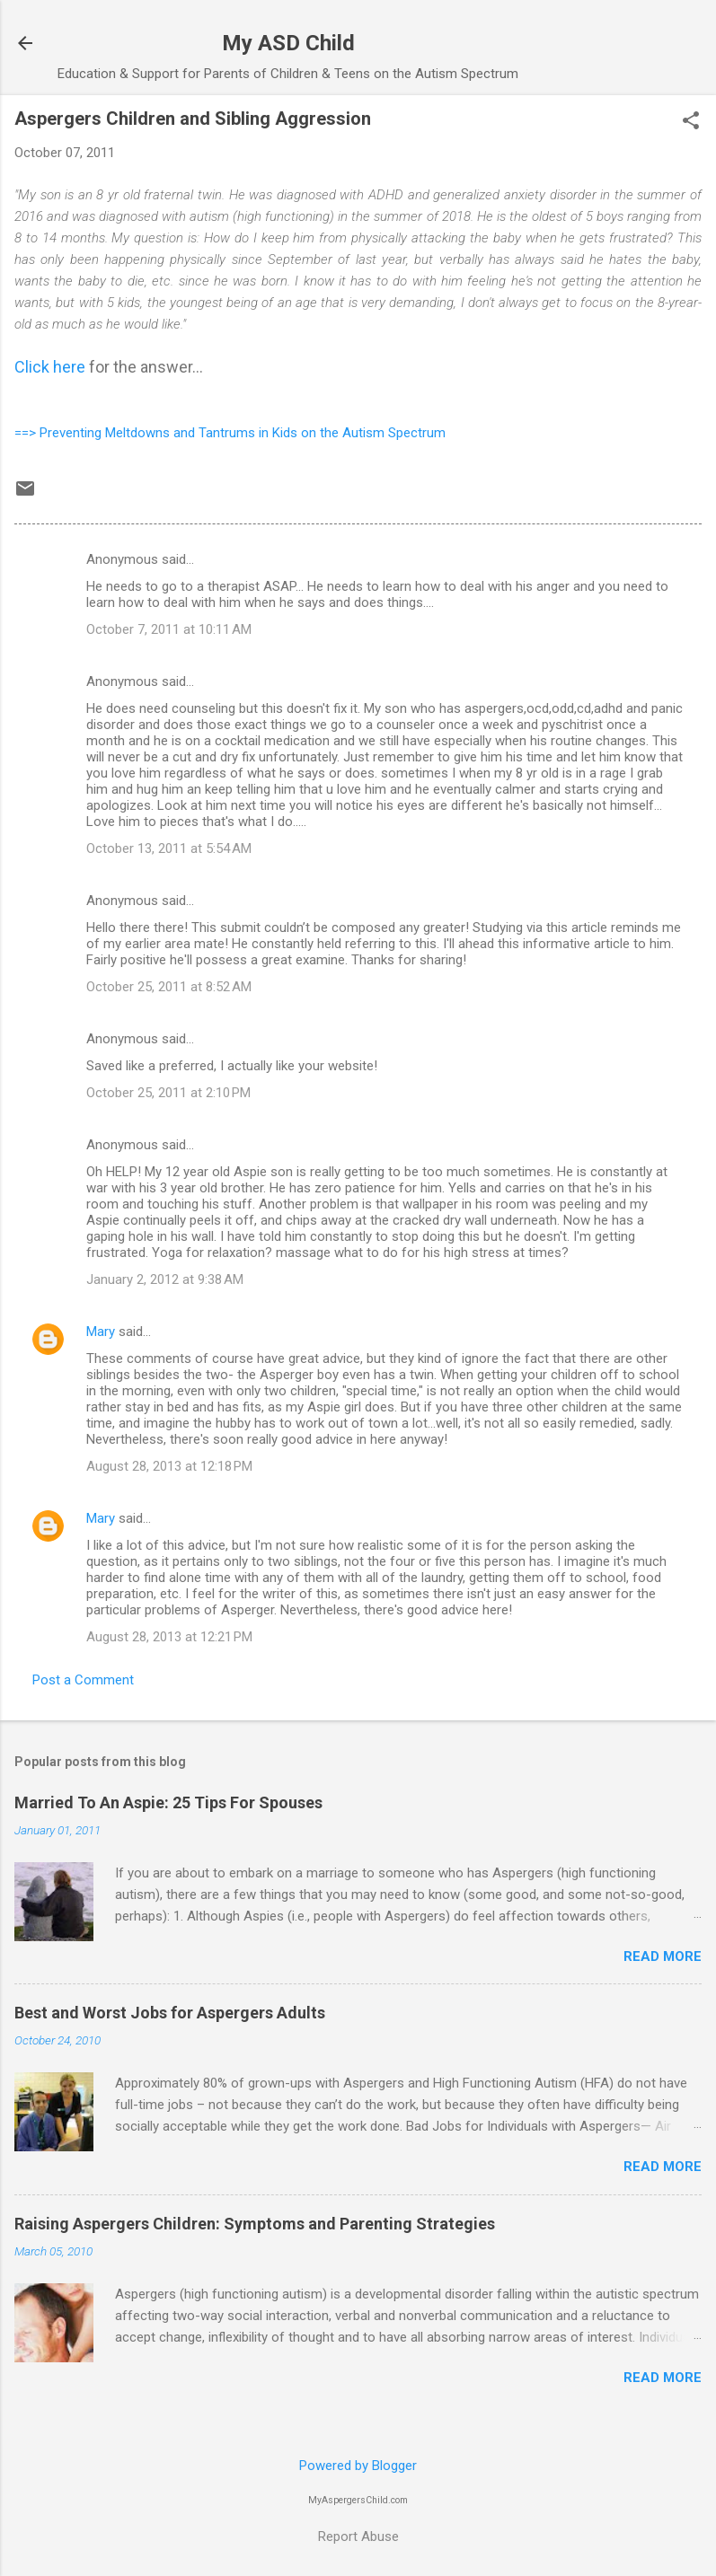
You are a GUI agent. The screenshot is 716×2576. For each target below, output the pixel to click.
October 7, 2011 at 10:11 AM (169, 629)
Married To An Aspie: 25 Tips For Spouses (168, 1802)
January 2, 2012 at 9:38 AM (164, 1279)
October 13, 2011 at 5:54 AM (169, 848)
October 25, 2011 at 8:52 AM (169, 987)
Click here (49, 366)
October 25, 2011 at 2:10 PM (168, 1093)
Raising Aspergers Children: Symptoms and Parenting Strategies (254, 2223)
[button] (691, 122)
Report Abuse (358, 2536)
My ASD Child (288, 43)
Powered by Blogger (358, 2465)
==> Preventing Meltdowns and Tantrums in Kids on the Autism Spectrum (230, 433)
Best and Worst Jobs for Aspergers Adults (169, 2012)
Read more (662, 1956)
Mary (100, 1331)
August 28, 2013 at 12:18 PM (169, 1466)
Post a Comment (83, 1680)
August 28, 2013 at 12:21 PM (169, 1637)
